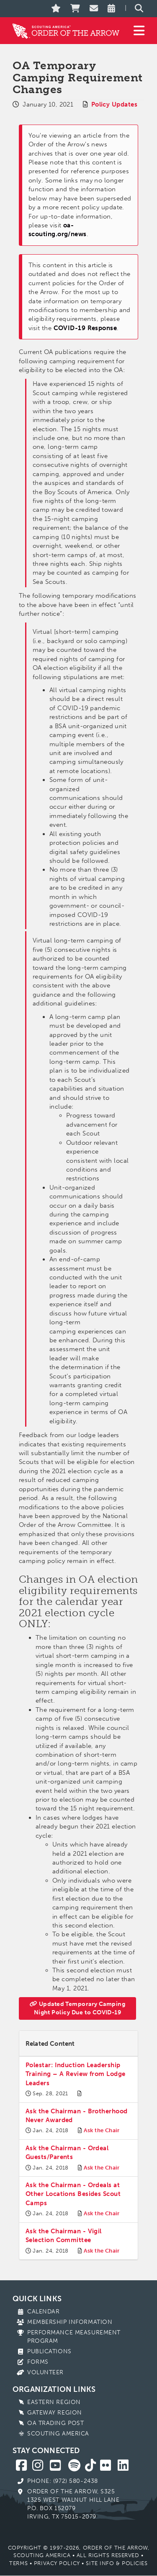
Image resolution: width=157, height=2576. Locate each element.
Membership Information (69, 2322)
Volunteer (45, 2372)
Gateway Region (54, 2412)
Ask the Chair (101, 2130)
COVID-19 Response (85, 328)
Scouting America (58, 2433)
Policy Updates (114, 104)
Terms (18, 2563)
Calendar (43, 2311)
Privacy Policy (57, 2563)
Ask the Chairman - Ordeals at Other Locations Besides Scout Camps (73, 2194)
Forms (38, 2361)
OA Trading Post (55, 2423)
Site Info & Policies (116, 2563)
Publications (49, 2351)
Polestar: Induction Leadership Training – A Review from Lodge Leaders (76, 2074)
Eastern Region (54, 2402)
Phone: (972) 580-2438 (62, 2481)
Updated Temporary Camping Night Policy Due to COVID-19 (77, 2008)
